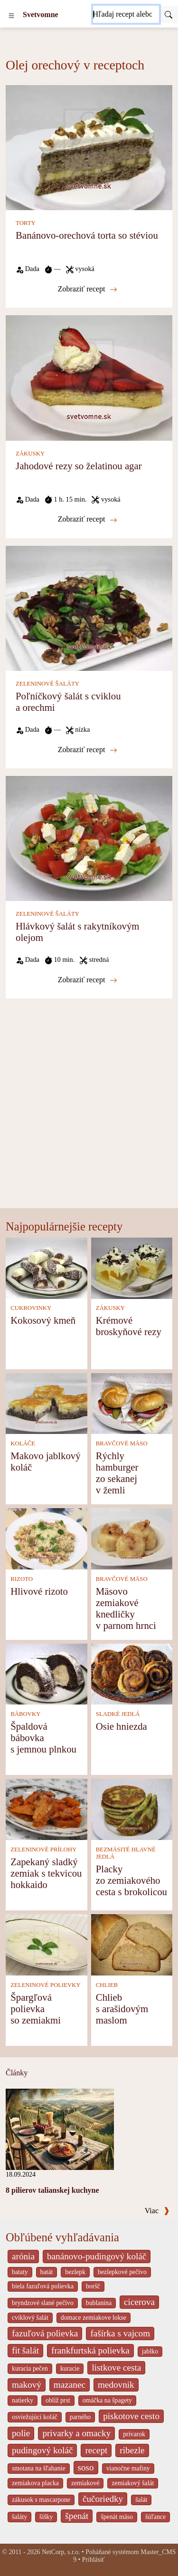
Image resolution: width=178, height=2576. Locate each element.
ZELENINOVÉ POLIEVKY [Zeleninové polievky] (45, 1985)
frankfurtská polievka (90, 2350)
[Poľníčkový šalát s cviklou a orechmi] (89, 607)
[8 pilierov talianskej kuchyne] (60, 2128)
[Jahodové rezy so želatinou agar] (89, 377)
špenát (76, 2516)
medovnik (116, 2385)
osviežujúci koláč (34, 2417)
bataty (20, 2272)
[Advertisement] (89, 1114)
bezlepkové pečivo (122, 2272)
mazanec (69, 2385)
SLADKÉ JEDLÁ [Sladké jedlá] (118, 1714)
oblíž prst (58, 2400)
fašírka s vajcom (120, 2333)
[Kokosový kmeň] (46, 1267)
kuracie (69, 2368)
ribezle (132, 2450)
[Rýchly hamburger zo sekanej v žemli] (132, 1403)
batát (46, 2272)
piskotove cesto (131, 2416)
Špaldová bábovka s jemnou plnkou (43, 1737)
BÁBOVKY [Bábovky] (25, 1714)
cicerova (139, 2302)
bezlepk (75, 2272)
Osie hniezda (121, 1726)
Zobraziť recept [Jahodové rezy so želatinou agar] (88, 519)
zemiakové (85, 2483)
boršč (93, 2286)
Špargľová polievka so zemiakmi (35, 2008)
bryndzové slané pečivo (43, 2302)
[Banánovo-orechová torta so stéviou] (89, 147)
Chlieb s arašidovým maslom (122, 2008)
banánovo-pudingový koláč (96, 2256)
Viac (157, 2211)
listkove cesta (116, 2368)
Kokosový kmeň (42, 1320)
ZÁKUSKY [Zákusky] (30, 453)
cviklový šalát (30, 2317)
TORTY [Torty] (26, 223)
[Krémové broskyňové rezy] (132, 1267)
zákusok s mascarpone (41, 2499)
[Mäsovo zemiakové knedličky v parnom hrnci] (132, 1538)
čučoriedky (103, 2499)
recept (96, 2450)
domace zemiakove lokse (93, 2317)
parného (80, 2417)
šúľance (155, 2516)
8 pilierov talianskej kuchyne (52, 2190)
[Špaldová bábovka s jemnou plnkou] (46, 1673)
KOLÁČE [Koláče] (22, 1443)
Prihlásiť (93, 2559)
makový (26, 2385)
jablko (150, 2351)
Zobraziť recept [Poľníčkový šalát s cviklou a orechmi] (88, 750)
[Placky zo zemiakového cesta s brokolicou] (132, 1808)
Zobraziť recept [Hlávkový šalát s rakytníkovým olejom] (88, 980)
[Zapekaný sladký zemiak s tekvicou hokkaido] (46, 1808)
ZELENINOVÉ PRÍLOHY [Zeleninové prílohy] (43, 1849)
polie (21, 2433)
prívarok (134, 2434)
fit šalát (25, 2350)
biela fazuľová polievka (43, 2286)
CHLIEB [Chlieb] (107, 1985)
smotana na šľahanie (39, 2468)
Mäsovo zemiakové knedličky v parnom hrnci (126, 1608)
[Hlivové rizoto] (46, 1538)
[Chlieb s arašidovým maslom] (132, 1944)
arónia (23, 2256)
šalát (141, 2499)
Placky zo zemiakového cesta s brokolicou (131, 1880)
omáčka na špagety (107, 2400)
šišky (46, 2516)
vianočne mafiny (128, 2468)
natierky (22, 2400)
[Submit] (168, 14)
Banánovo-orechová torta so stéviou (87, 235)
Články (17, 2073)
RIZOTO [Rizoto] (21, 1579)
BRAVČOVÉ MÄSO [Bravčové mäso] (122, 1443)
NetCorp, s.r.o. (61, 2552)
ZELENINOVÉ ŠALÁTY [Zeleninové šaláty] (47, 683)
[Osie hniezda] (132, 1673)
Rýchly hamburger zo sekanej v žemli (117, 1472)
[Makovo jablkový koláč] (46, 1403)
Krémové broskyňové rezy (128, 1326)
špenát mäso (117, 2516)
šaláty (19, 2516)
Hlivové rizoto (39, 1591)
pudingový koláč (42, 2450)
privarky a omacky (76, 2433)
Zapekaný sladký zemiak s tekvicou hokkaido (46, 1873)
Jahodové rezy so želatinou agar (79, 465)
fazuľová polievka (45, 2333)
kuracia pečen (30, 2368)
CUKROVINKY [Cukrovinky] (30, 1308)
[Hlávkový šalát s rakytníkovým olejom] (89, 837)
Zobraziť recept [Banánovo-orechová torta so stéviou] (88, 289)
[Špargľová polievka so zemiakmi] (46, 1944)
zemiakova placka (35, 2483)
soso (86, 2467)
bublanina (99, 2302)
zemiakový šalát (133, 2483)
